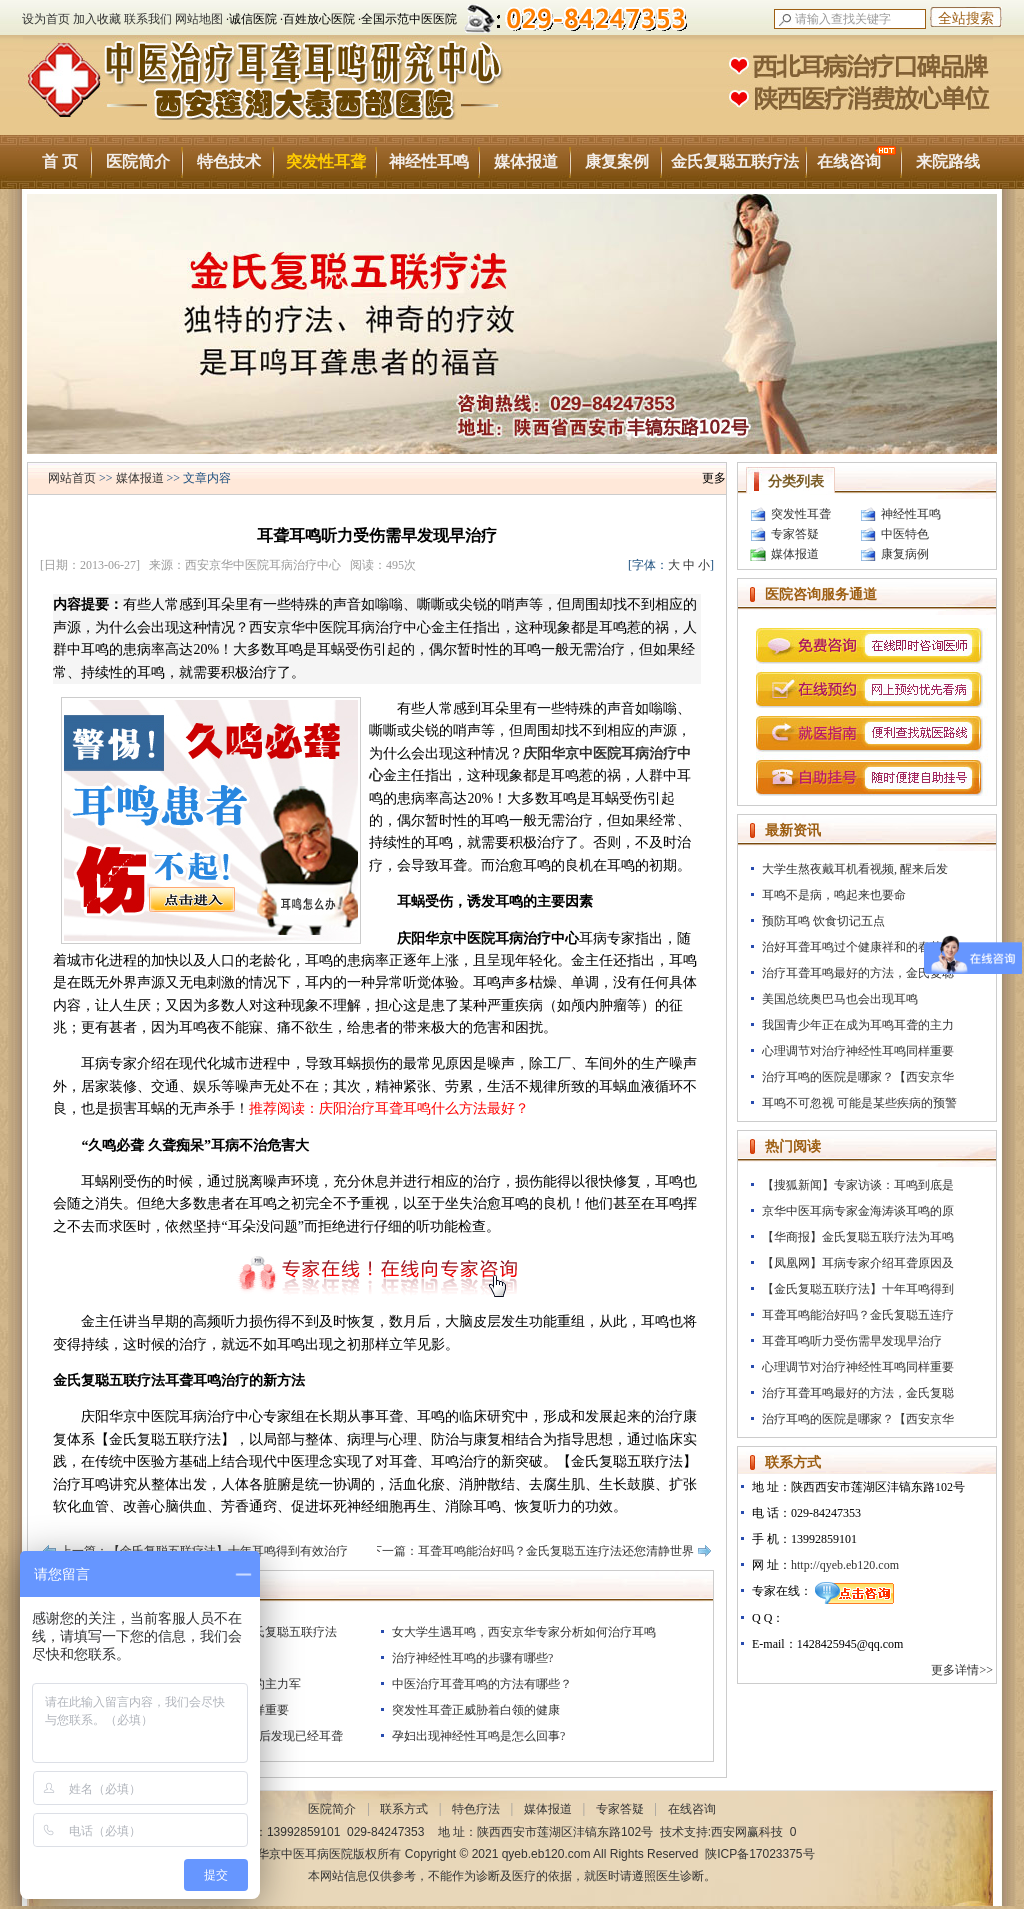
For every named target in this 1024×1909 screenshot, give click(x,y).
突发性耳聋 (326, 161)
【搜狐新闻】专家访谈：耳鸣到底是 (858, 1185)
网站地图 (199, 19)
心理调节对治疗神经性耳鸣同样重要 (858, 1051)
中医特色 (905, 534)
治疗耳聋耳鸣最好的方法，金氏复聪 (858, 973)
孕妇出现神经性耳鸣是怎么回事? (478, 1736)
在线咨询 (856, 158)
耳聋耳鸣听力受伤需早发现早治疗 (852, 1341)
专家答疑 (795, 534)
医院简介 (138, 161)
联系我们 (148, 19)
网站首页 (72, 478)
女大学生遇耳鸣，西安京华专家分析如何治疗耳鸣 (524, 1632)
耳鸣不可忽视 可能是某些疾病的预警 (859, 1103)
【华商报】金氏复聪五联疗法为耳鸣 (858, 1237)
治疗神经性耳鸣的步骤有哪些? (472, 1658)
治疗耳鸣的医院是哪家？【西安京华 (858, 1077)
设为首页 (46, 19)
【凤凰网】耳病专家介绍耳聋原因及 (858, 1263)
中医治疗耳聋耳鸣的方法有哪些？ (482, 1684)
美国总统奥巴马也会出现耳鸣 (840, 999)
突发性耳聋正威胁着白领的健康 (476, 1710)
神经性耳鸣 (429, 161)
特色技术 (229, 161)
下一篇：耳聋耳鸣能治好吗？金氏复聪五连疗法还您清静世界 (532, 1551)
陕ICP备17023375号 (759, 1854)
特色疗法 (476, 1809)
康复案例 (617, 161)
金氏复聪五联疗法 (735, 161)
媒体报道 (526, 161)
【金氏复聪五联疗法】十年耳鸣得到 (858, 1289)
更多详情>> (963, 1670)
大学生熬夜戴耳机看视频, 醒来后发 (855, 869)
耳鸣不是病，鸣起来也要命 (834, 895)
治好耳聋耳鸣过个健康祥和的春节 (852, 947)
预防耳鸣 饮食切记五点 (823, 921)
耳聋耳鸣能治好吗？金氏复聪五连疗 (858, 1315)
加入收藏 (97, 19)
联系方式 (404, 1809)
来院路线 (948, 161)
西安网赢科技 (747, 1832)
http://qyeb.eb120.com (845, 1565)
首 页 (60, 161)
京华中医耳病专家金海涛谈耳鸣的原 (858, 1211)
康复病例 (905, 554)
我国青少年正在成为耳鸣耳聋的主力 (858, 1025)
